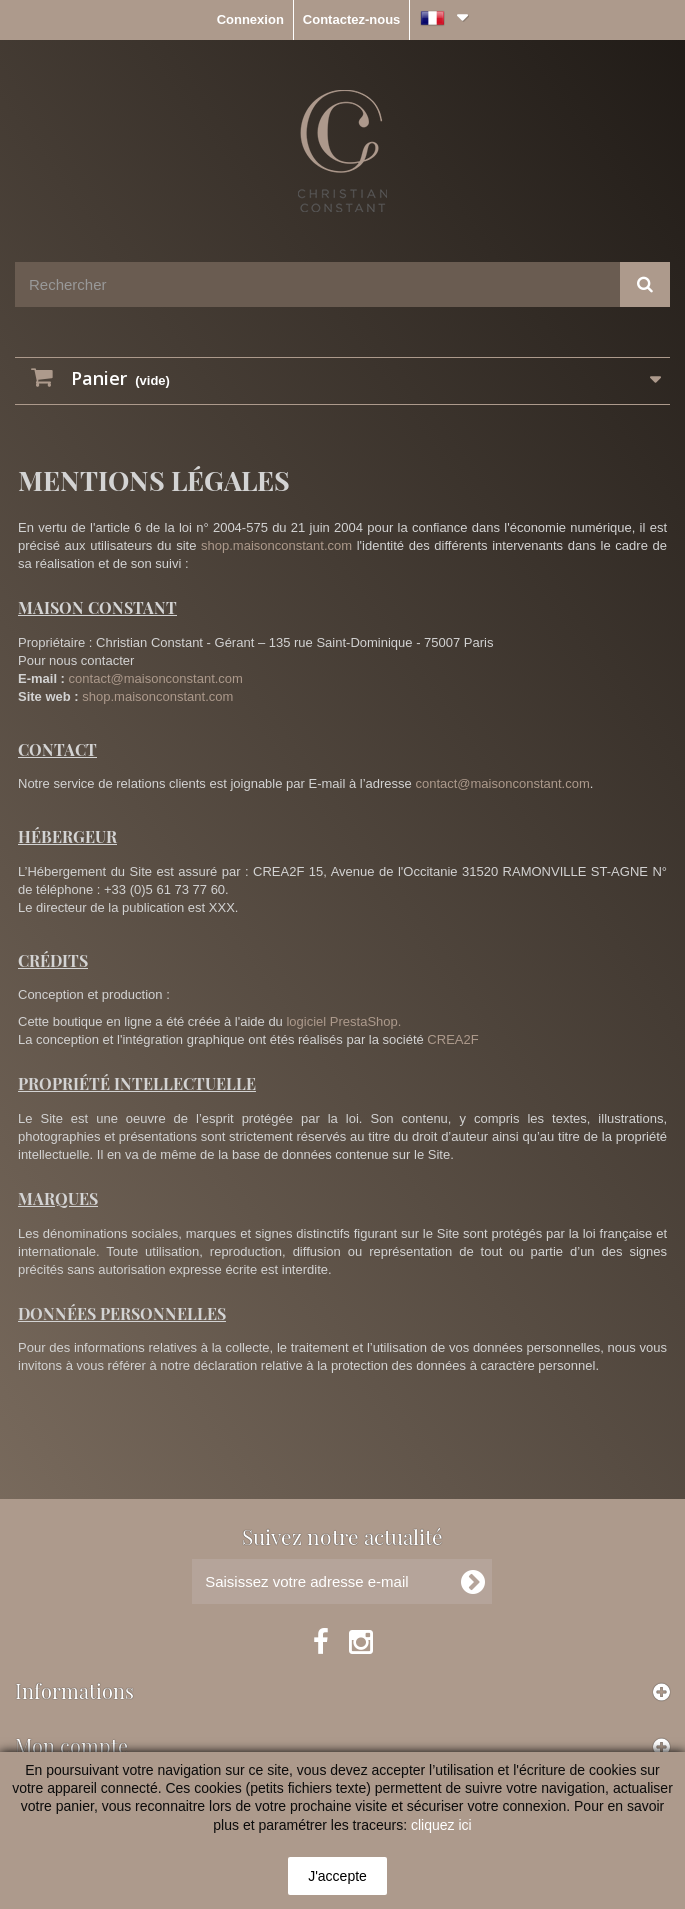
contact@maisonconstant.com (156, 678)
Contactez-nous (352, 19)
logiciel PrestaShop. (343, 1021)
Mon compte (71, 1745)
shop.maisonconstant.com (276, 545)
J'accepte (337, 1876)
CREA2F (452, 1039)
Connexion (250, 19)
